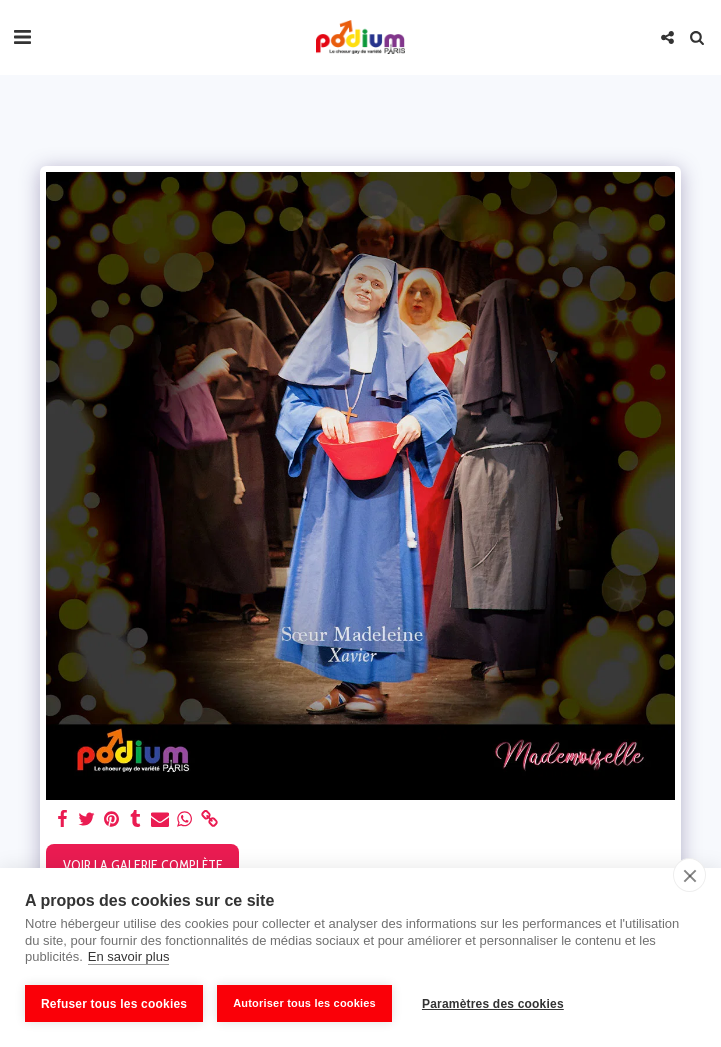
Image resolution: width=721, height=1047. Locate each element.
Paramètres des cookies (493, 1004)
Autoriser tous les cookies (304, 1003)
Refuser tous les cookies (114, 1004)
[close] (689, 875)
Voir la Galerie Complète (143, 865)
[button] (22, 37)
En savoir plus (129, 956)
